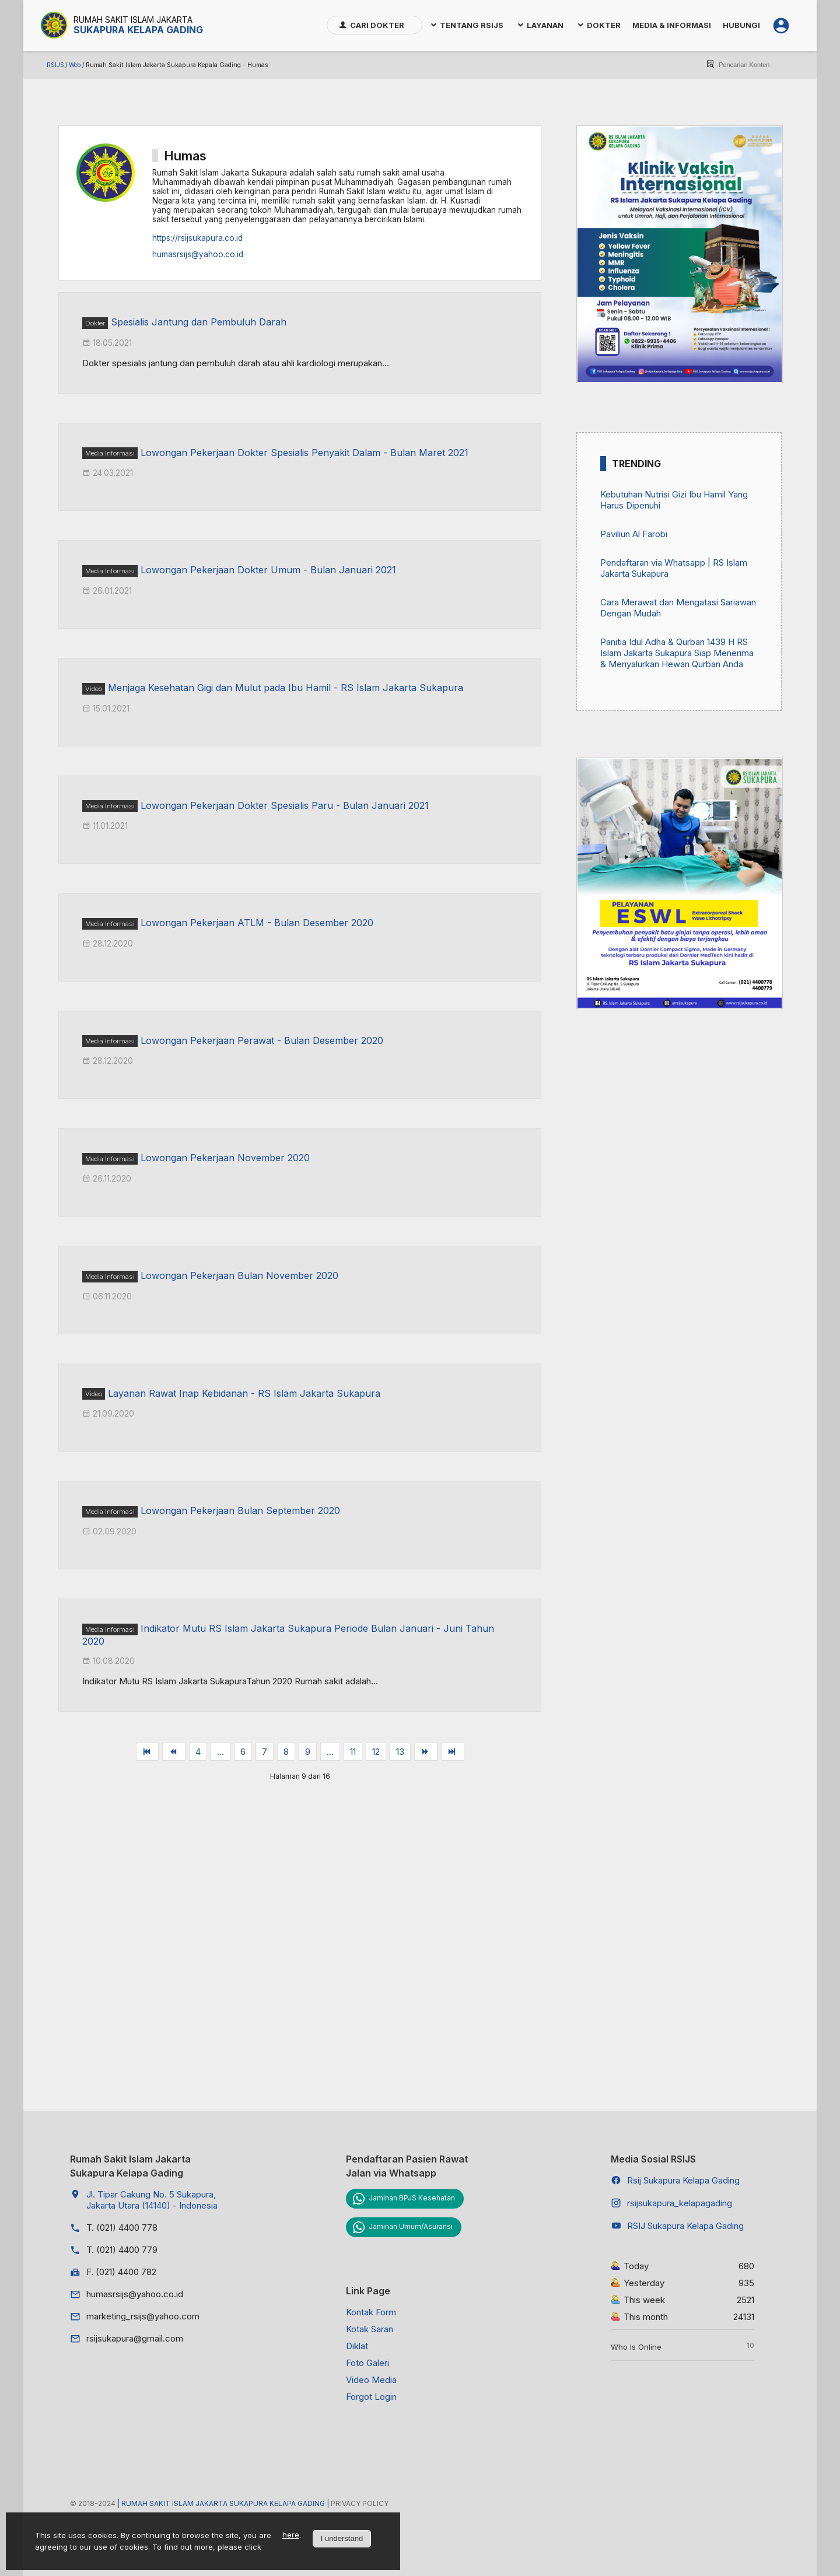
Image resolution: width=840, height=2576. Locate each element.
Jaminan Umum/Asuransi (411, 2226)
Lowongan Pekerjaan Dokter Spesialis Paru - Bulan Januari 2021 (285, 805)
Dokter (95, 323)
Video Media (371, 2379)
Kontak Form (371, 2312)
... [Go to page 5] (220, 1751)
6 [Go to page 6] (243, 1751)
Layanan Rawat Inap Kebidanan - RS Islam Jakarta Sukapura (244, 1393)
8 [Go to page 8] (286, 1751)
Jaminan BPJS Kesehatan (412, 2197)
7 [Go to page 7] (264, 1751)
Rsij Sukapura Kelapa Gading (683, 2180)
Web (75, 65)
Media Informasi (110, 453)
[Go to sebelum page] (174, 1752)
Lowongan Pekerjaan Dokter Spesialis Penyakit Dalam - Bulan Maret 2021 (304, 452)
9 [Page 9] (307, 1751)
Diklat (357, 2345)
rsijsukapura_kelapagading (679, 2203)
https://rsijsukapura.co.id (197, 238)
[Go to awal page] (147, 1752)
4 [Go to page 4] (198, 1751)
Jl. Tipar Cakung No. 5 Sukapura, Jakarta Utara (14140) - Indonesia (152, 2200)
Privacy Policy (359, 2503)
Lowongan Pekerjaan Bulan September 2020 (240, 1510)
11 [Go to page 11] (353, 1751)
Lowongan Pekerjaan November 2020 (225, 1157)
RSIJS (55, 65)
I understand (342, 2538)
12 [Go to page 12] (376, 1751)
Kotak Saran (369, 2329)
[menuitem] (374, 25)
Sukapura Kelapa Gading (138, 30)
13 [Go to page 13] (400, 1751)
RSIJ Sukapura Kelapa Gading (685, 2225)
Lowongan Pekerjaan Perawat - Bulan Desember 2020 (262, 1040)
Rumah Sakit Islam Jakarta (133, 19)
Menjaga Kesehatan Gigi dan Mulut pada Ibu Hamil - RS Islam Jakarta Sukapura (285, 687)
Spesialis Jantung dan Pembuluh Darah (198, 322)
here (290, 2534)
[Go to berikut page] (426, 1752)
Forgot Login (371, 2396)
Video (93, 689)
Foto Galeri (367, 2362)
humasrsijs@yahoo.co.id (197, 254)
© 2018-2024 (93, 2503)
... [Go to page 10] (330, 1751)
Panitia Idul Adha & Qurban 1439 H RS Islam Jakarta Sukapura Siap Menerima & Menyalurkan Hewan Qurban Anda (677, 653)
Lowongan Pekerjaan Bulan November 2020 (239, 1275)
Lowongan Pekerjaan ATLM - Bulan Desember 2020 (257, 922)
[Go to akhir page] (452, 1752)
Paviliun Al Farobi (633, 533)
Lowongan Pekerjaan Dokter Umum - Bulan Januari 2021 (268, 570)
